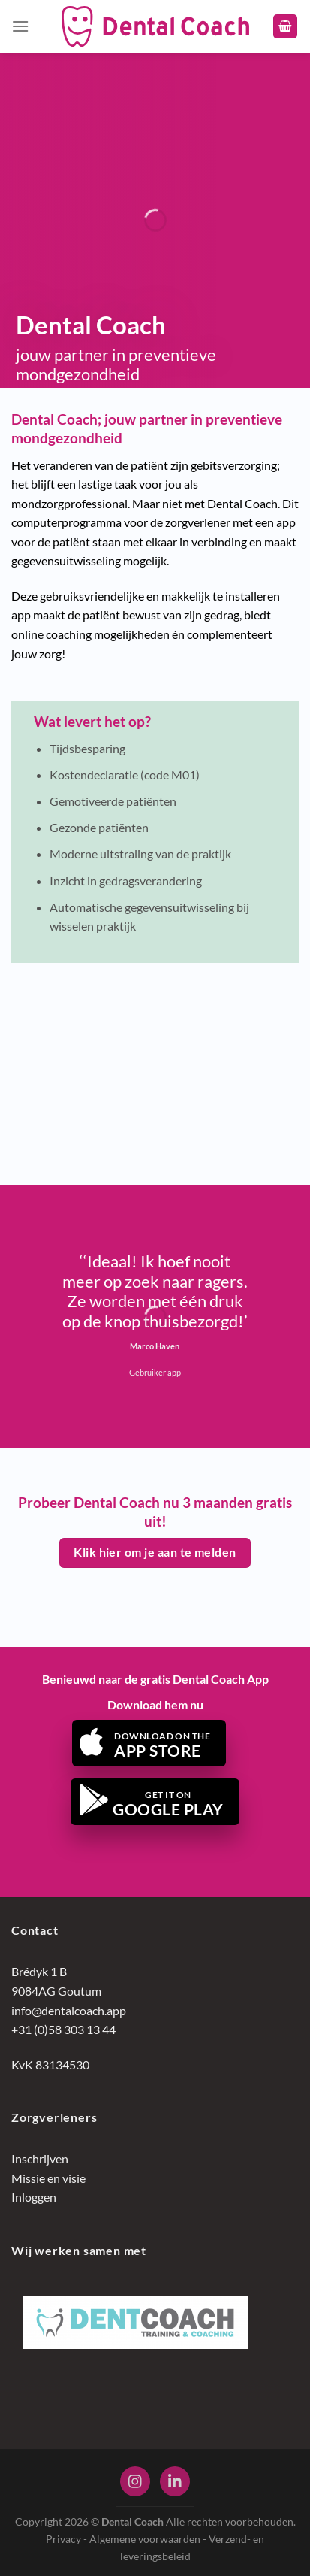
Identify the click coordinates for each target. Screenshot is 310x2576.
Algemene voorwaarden (144, 2538)
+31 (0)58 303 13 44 (63, 2029)
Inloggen (33, 2197)
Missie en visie (48, 2178)
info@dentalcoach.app (68, 2010)
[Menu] (20, 26)
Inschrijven (39, 2158)
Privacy (63, 2538)
